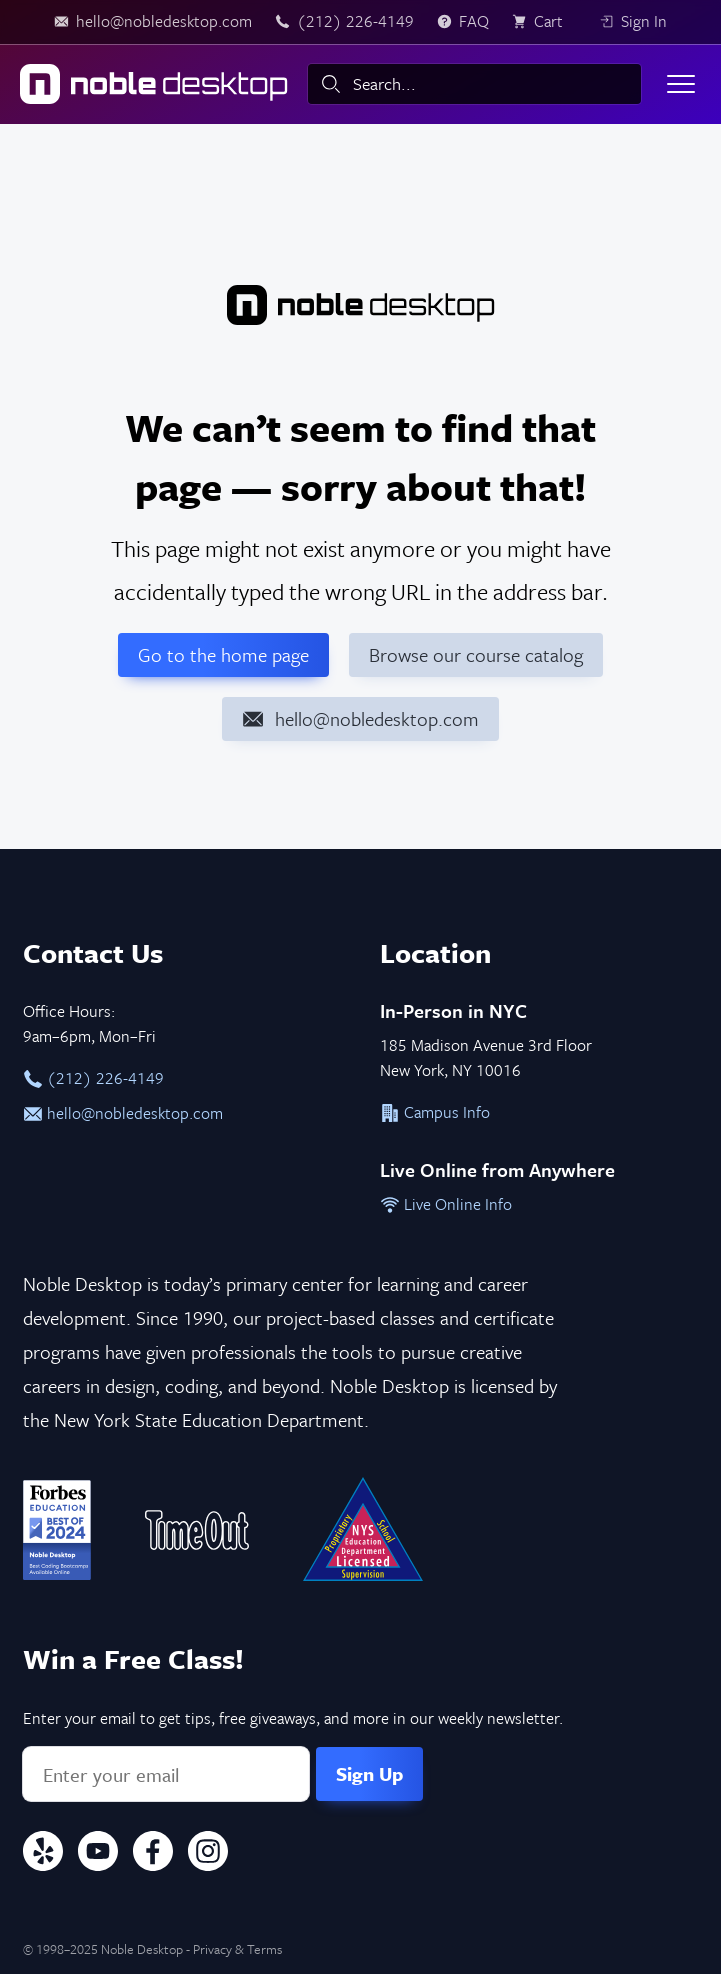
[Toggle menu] (681, 84)
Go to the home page (223, 654)
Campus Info (435, 1112)
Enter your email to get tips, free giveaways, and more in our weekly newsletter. (293, 1718)
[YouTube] (98, 1854)
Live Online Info (446, 1204)
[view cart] (544, 22)
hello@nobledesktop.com (123, 1113)
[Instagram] (208, 1854)
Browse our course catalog (476, 654)
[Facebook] (153, 1854)
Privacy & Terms (237, 1949)
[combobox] (474, 84)
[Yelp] (43, 1854)
